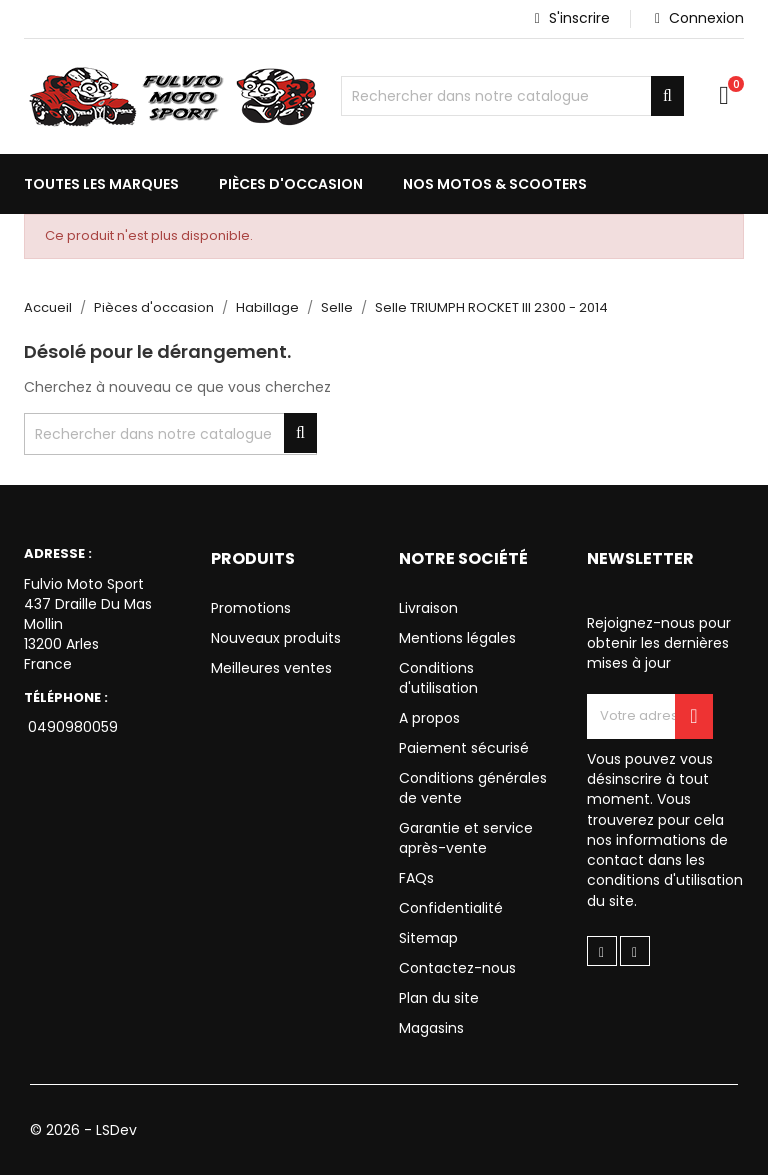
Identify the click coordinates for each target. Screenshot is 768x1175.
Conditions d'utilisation (438, 678)
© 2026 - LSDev (83, 1130)
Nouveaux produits (276, 638)
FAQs (416, 878)
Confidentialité (451, 908)
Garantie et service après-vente (466, 838)
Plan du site (439, 998)
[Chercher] (512, 96)
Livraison (428, 608)
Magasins (431, 1028)
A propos (429, 718)
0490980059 (71, 727)
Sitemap (428, 938)
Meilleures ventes (271, 668)
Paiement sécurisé (464, 748)
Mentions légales (457, 638)
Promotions (251, 608)
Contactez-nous (457, 968)
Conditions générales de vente (473, 788)
